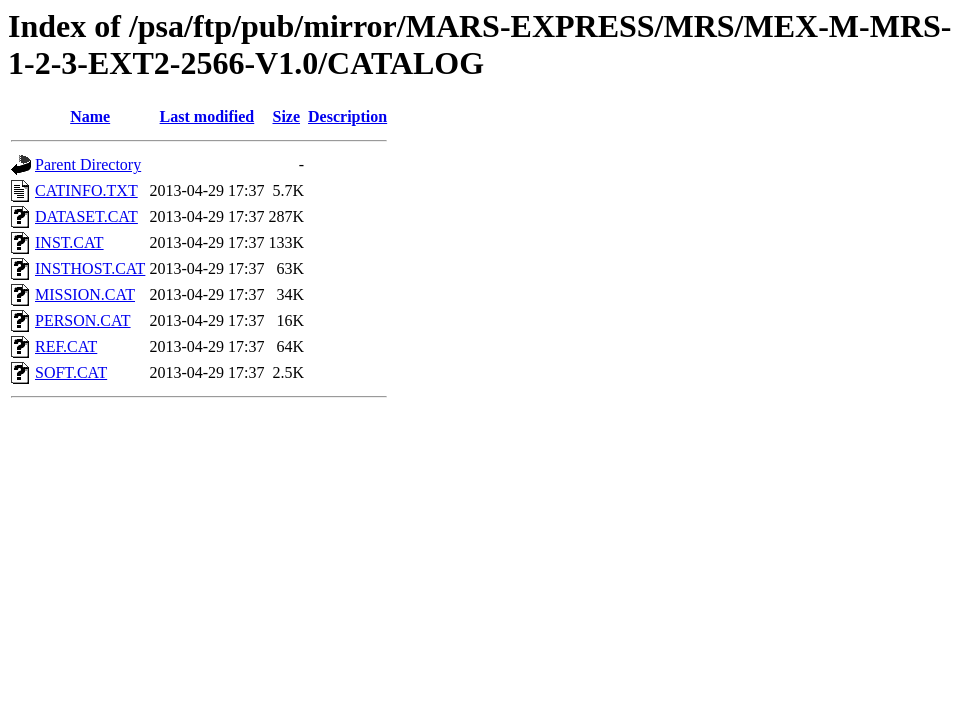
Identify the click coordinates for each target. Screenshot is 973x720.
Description (347, 116)
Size (286, 116)
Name (90, 116)
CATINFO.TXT (86, 190)
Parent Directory (88, 164)
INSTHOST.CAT (90, 268)
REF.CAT (66, 346)
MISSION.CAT (85, 294)
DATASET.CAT (86, 216)
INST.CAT (69, 242)
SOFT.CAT (71, 372)
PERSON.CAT (83, 320)
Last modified (207, 116)
